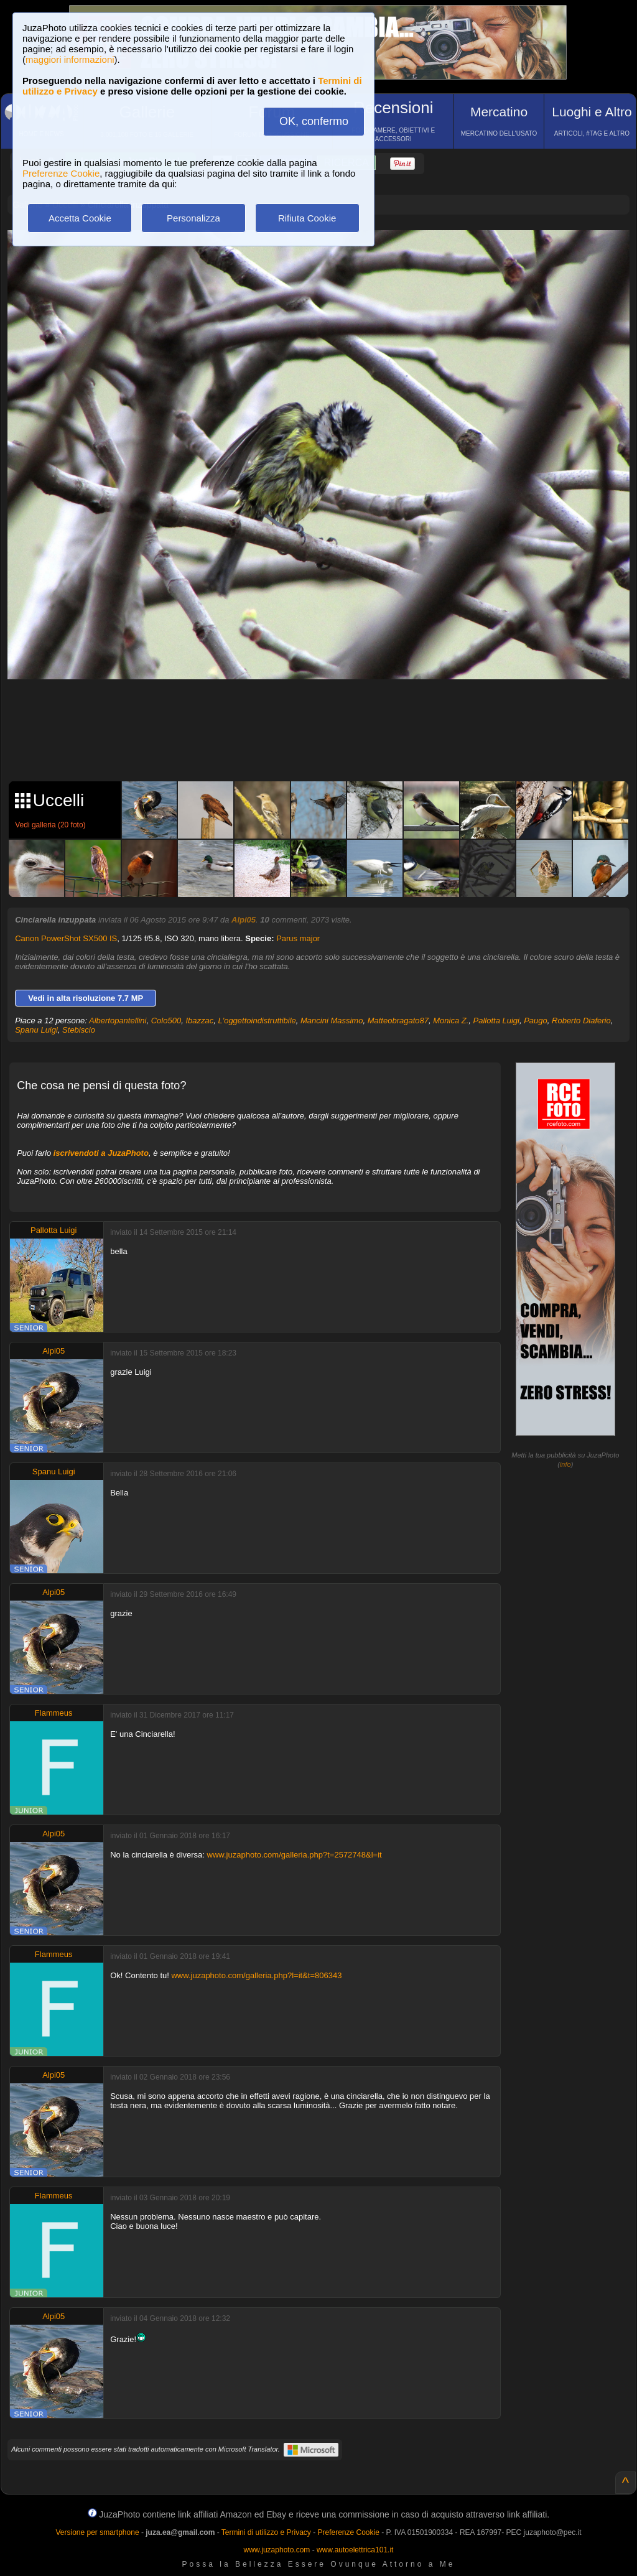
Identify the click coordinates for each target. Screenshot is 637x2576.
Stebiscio (78, 1030)
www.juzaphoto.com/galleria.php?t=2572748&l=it (294, 1854)
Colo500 (166, 1020)
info (565, 1464)
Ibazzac (199, 1020)
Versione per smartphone (97, 2532)
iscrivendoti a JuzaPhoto (101, 1153)
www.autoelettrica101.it (355, 2550)
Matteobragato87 (398, 1020)
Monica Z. (450, 1020)
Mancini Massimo (331, 1020)
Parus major (298, 938)
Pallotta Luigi (496, 1020)
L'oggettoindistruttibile (256, 1020)
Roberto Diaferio (581, 1020)
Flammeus (54, 1713)
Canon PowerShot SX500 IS (66, 938)
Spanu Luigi (36, 1030)
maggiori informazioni (70, 59)
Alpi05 (243, 919)
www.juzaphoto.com (277, 2550)
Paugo (535, 1020)
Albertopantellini (118, 1020)
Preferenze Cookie (61, 173)
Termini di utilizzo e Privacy (266, 2532)
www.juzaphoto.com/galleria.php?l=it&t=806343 (256, 1975)
